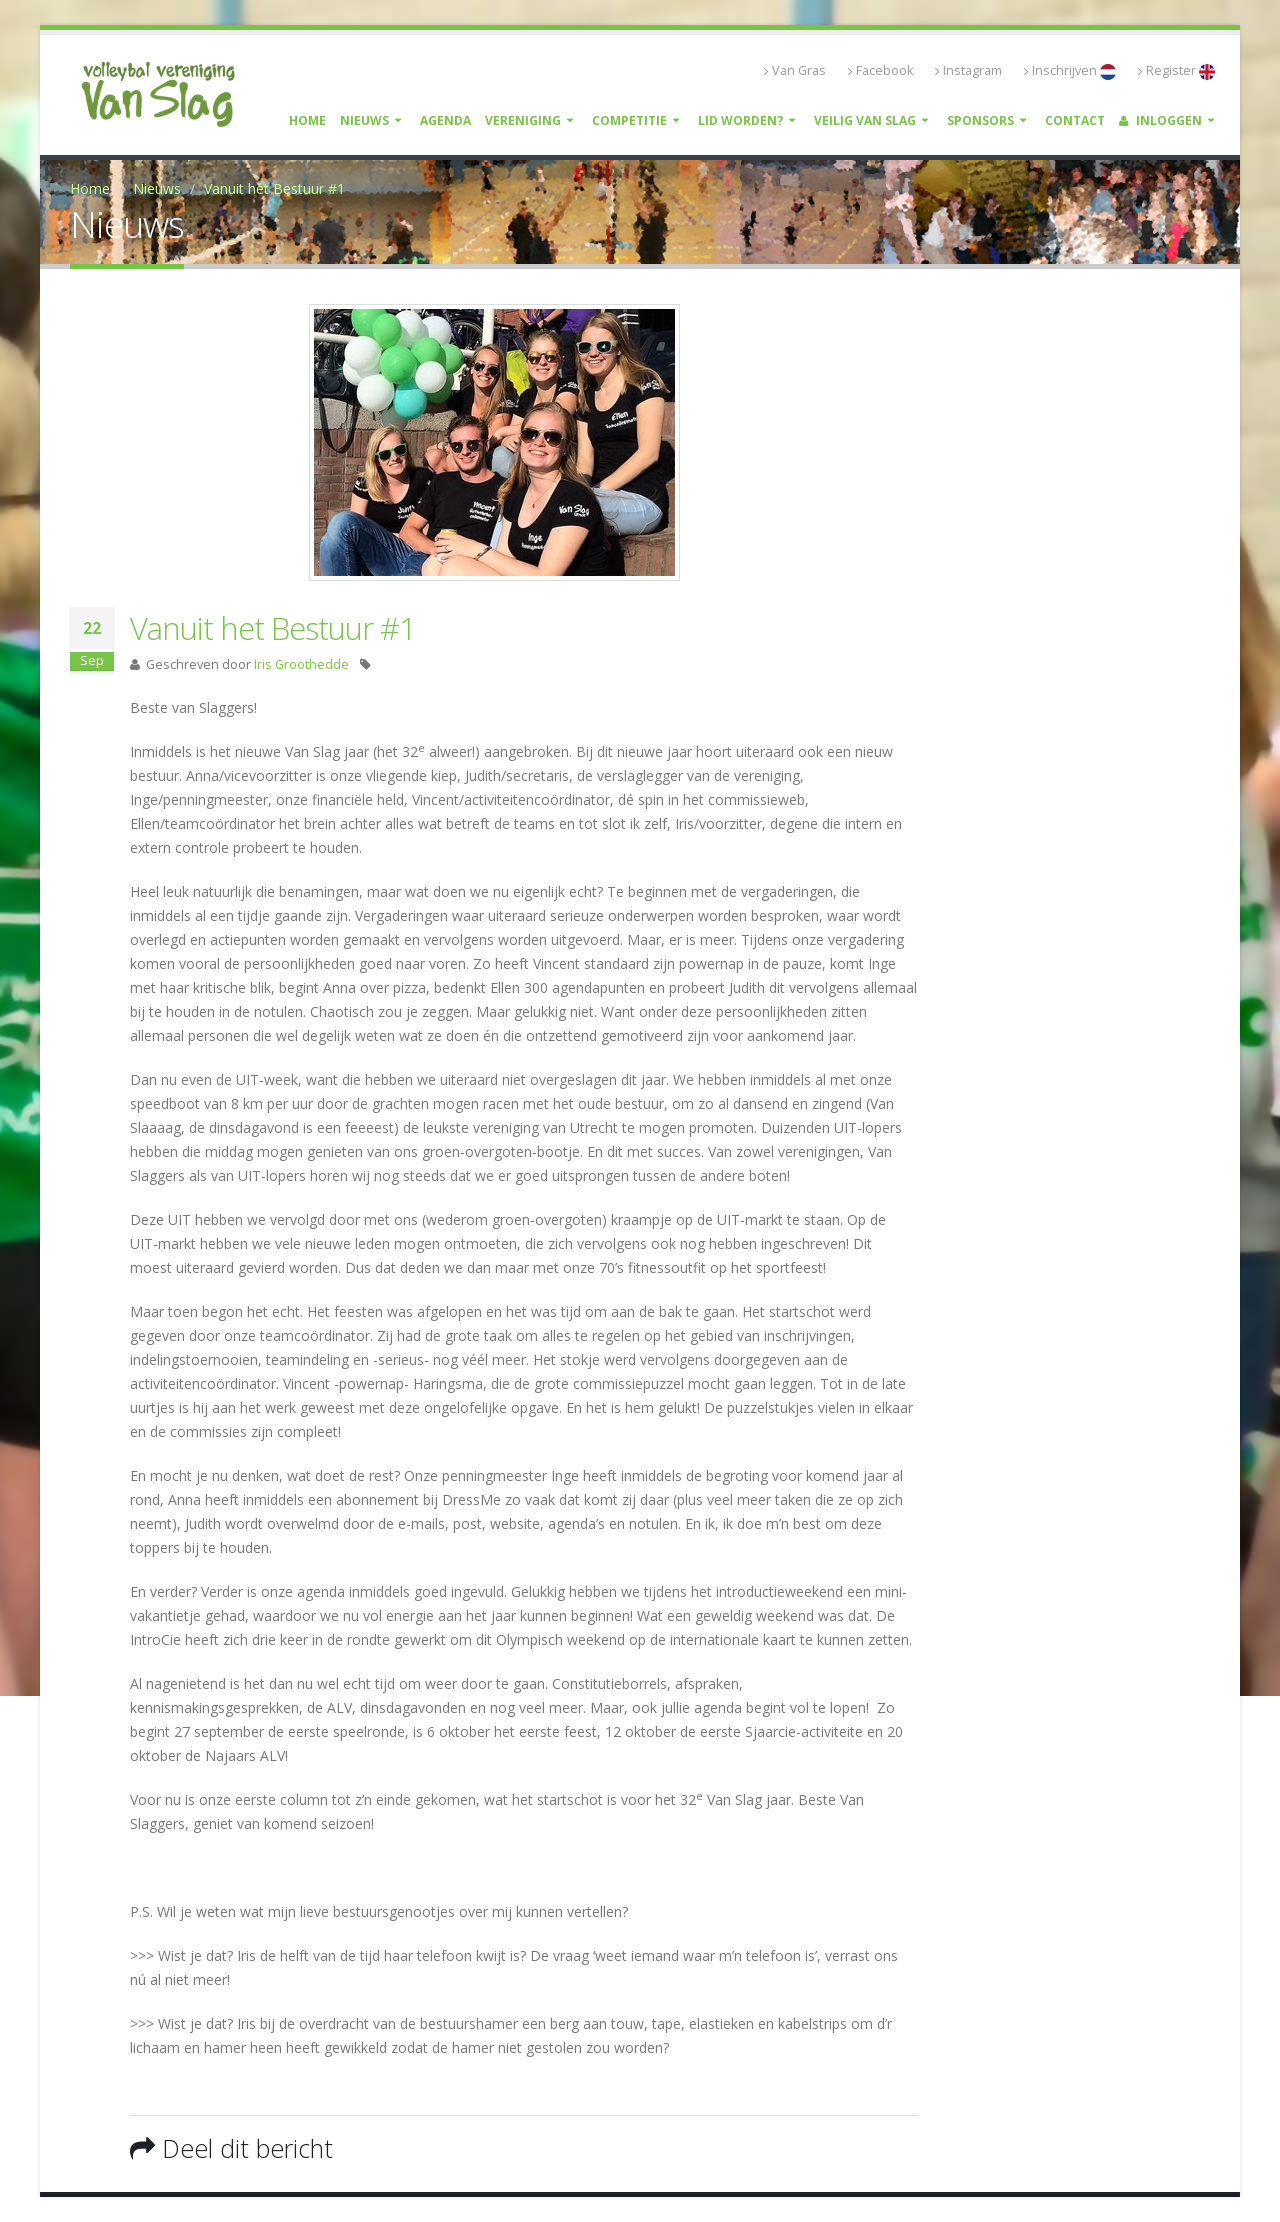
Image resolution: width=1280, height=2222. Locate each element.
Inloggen (1160, 120)
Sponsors (980, 120)
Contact (1075, 120)
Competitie (629, 120)
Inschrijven (1070, 71)
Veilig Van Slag (865, 120)
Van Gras (795, 70)
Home (307, 120)
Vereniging (523, 120)
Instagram (968, 70)
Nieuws (364, 120)
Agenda (445, 120)
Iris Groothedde (301, 664)
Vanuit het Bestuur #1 (274, 188)
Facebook (880, 70)
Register (1176, 71)
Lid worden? (740, 120)
